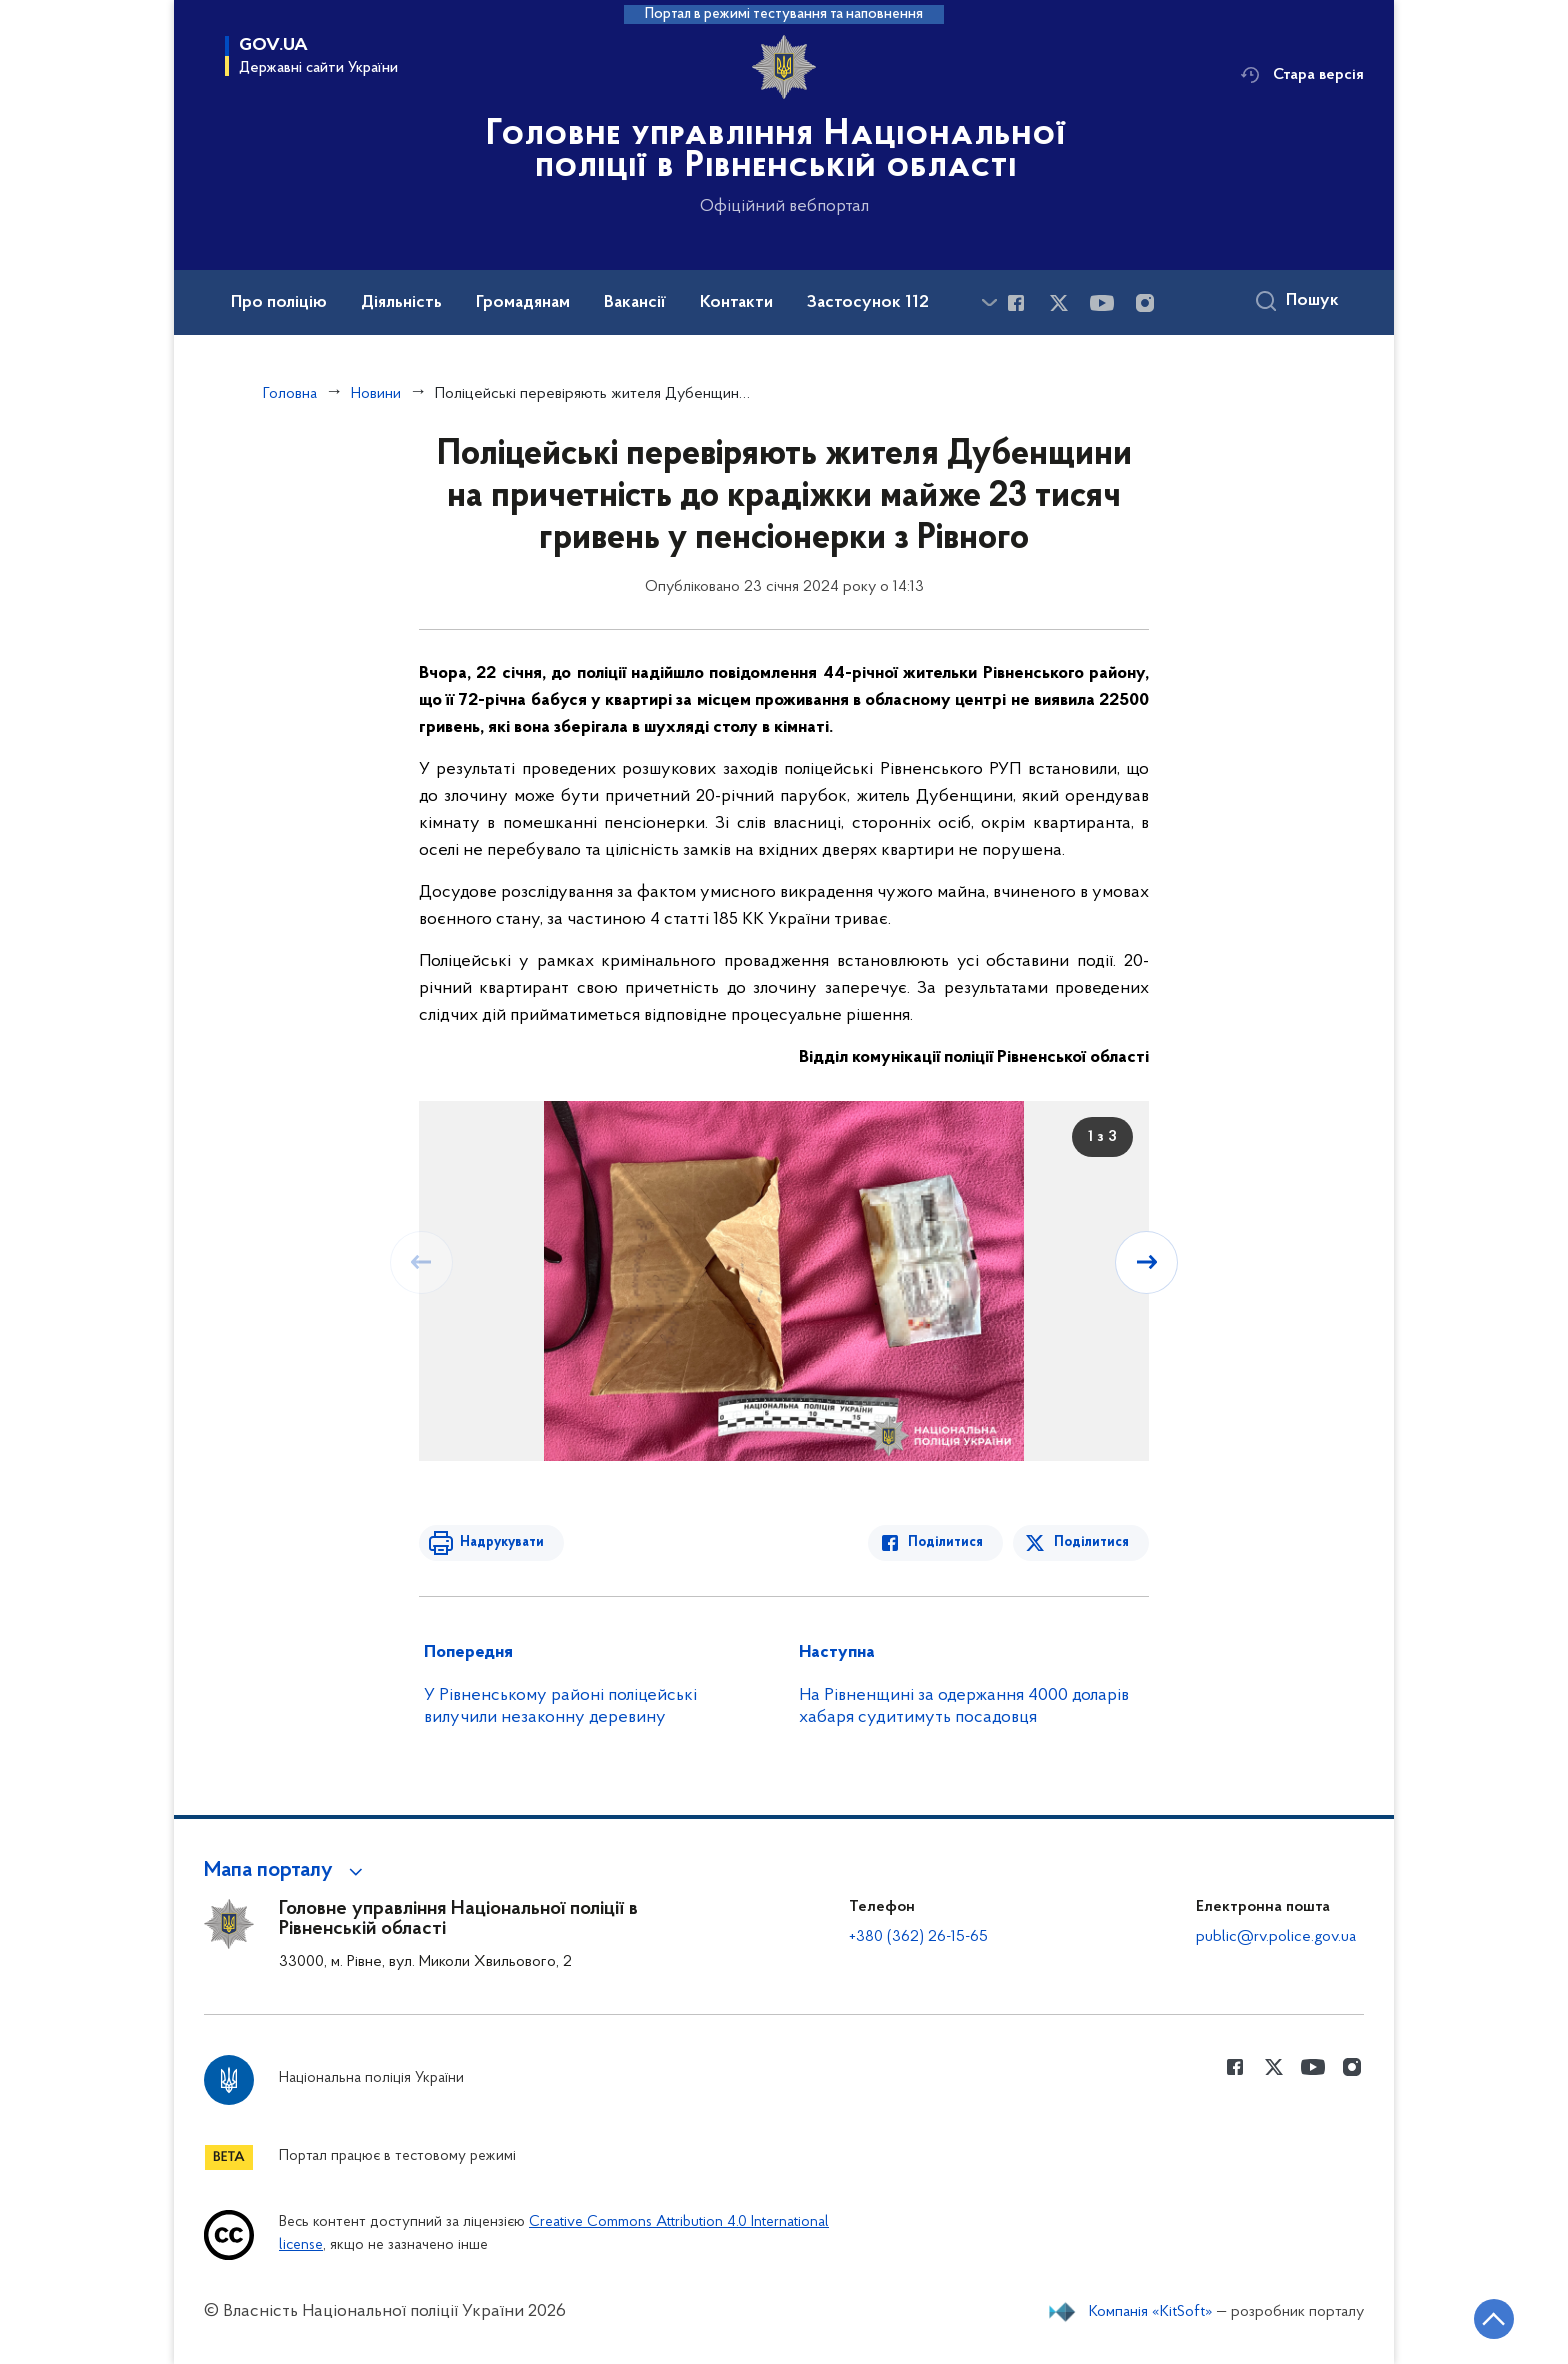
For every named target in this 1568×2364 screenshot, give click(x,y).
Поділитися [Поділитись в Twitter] (1091, 1542)
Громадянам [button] (523, 303)
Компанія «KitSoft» (1151, 2312)
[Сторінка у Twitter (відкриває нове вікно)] (1059, 303)
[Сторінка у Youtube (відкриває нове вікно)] (1102, 303)
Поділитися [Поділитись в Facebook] (946, 1542)
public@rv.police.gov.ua (1276, 1937)
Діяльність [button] (401, 303)
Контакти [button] (736, 303)
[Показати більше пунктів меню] (989, 302)
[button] (286, 1871)
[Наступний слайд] (1147, 1262)
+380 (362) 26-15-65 (918, 1937)
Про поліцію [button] (279, 303)
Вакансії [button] (635, 303)
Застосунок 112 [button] (868, 303)
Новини (376, 394)
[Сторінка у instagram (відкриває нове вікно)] (1145, 303)
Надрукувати (501, 1542)
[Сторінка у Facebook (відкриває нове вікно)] (1016, 303)
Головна (290, 394)
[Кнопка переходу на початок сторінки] (1493, 2319)
